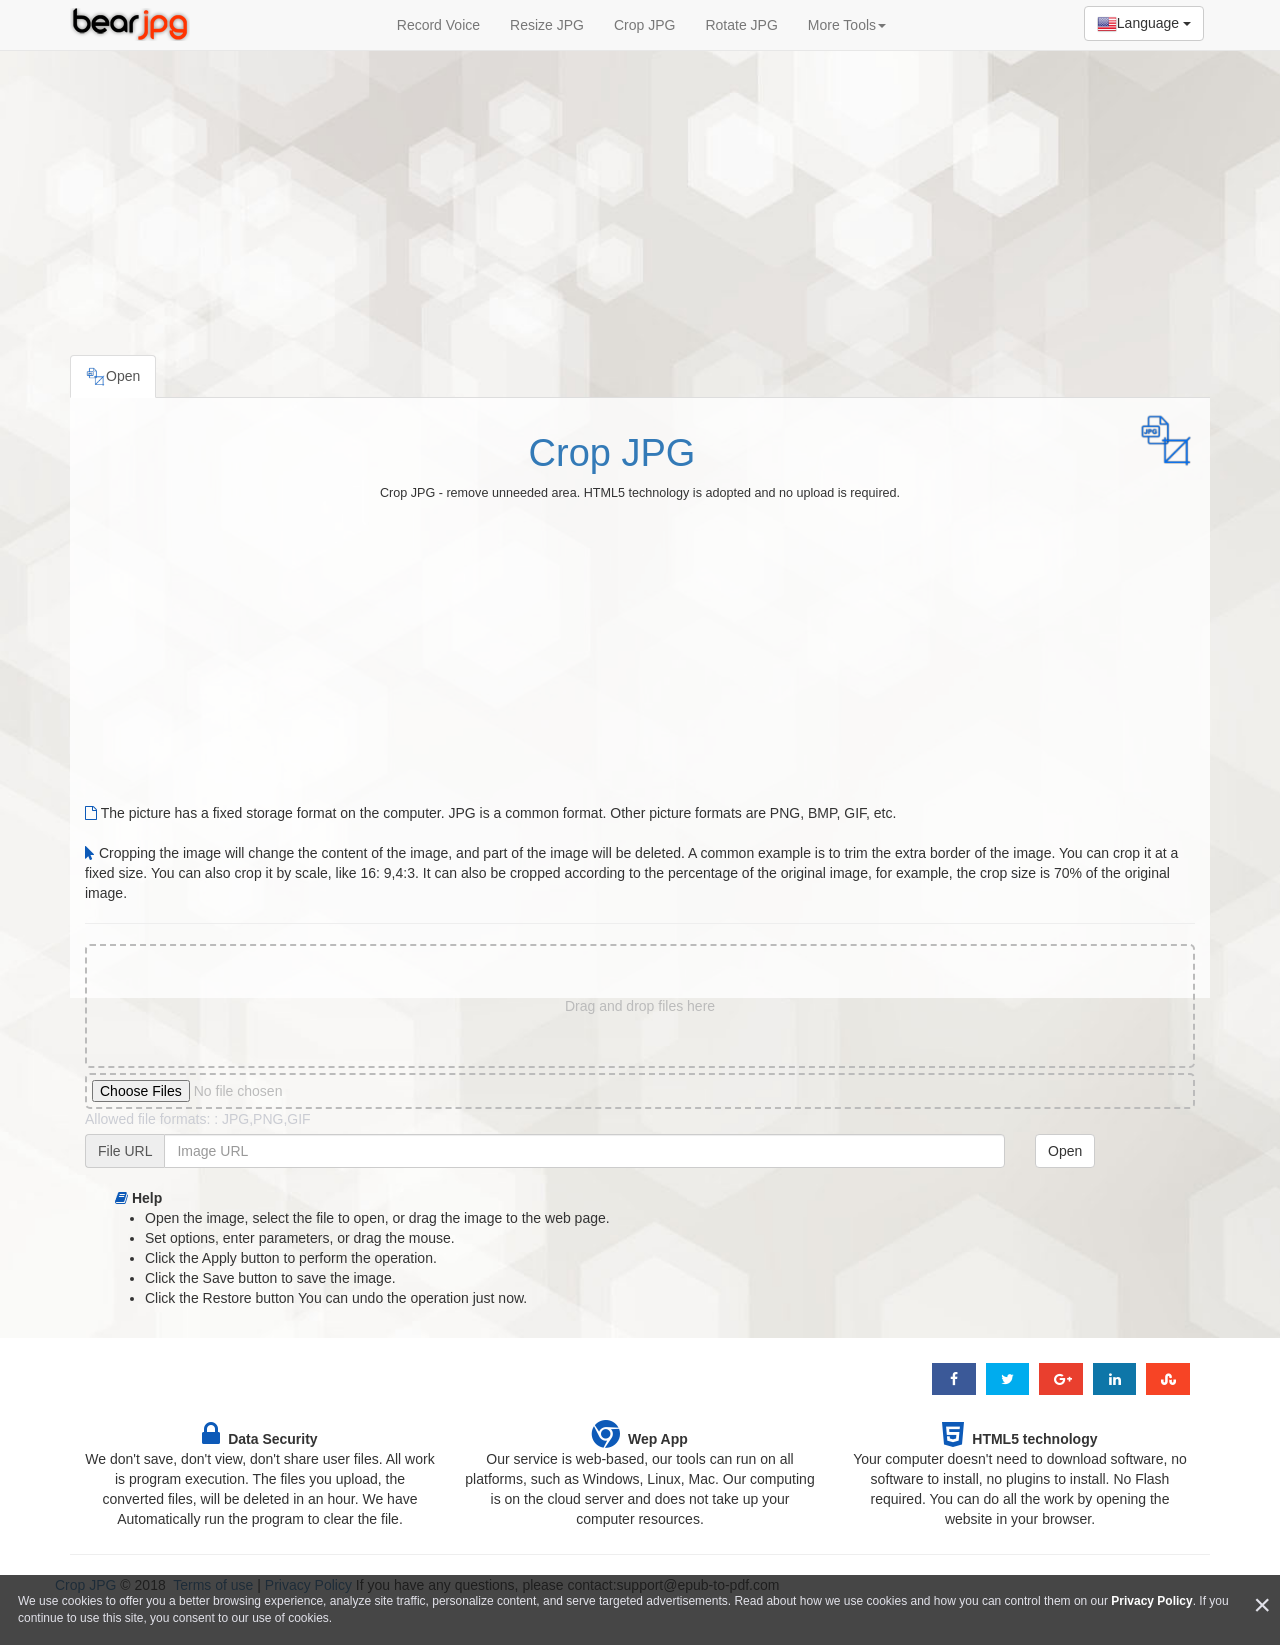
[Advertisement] (640, 195)
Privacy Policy (1151, 1601)
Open (1065, 1151)
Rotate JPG (741, 25)
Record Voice (438, 25)
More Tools (847, 25)
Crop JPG (644, 25)
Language (1144, 24)
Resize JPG (547, 25)
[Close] (1262, 1605)
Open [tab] (113, 377)
